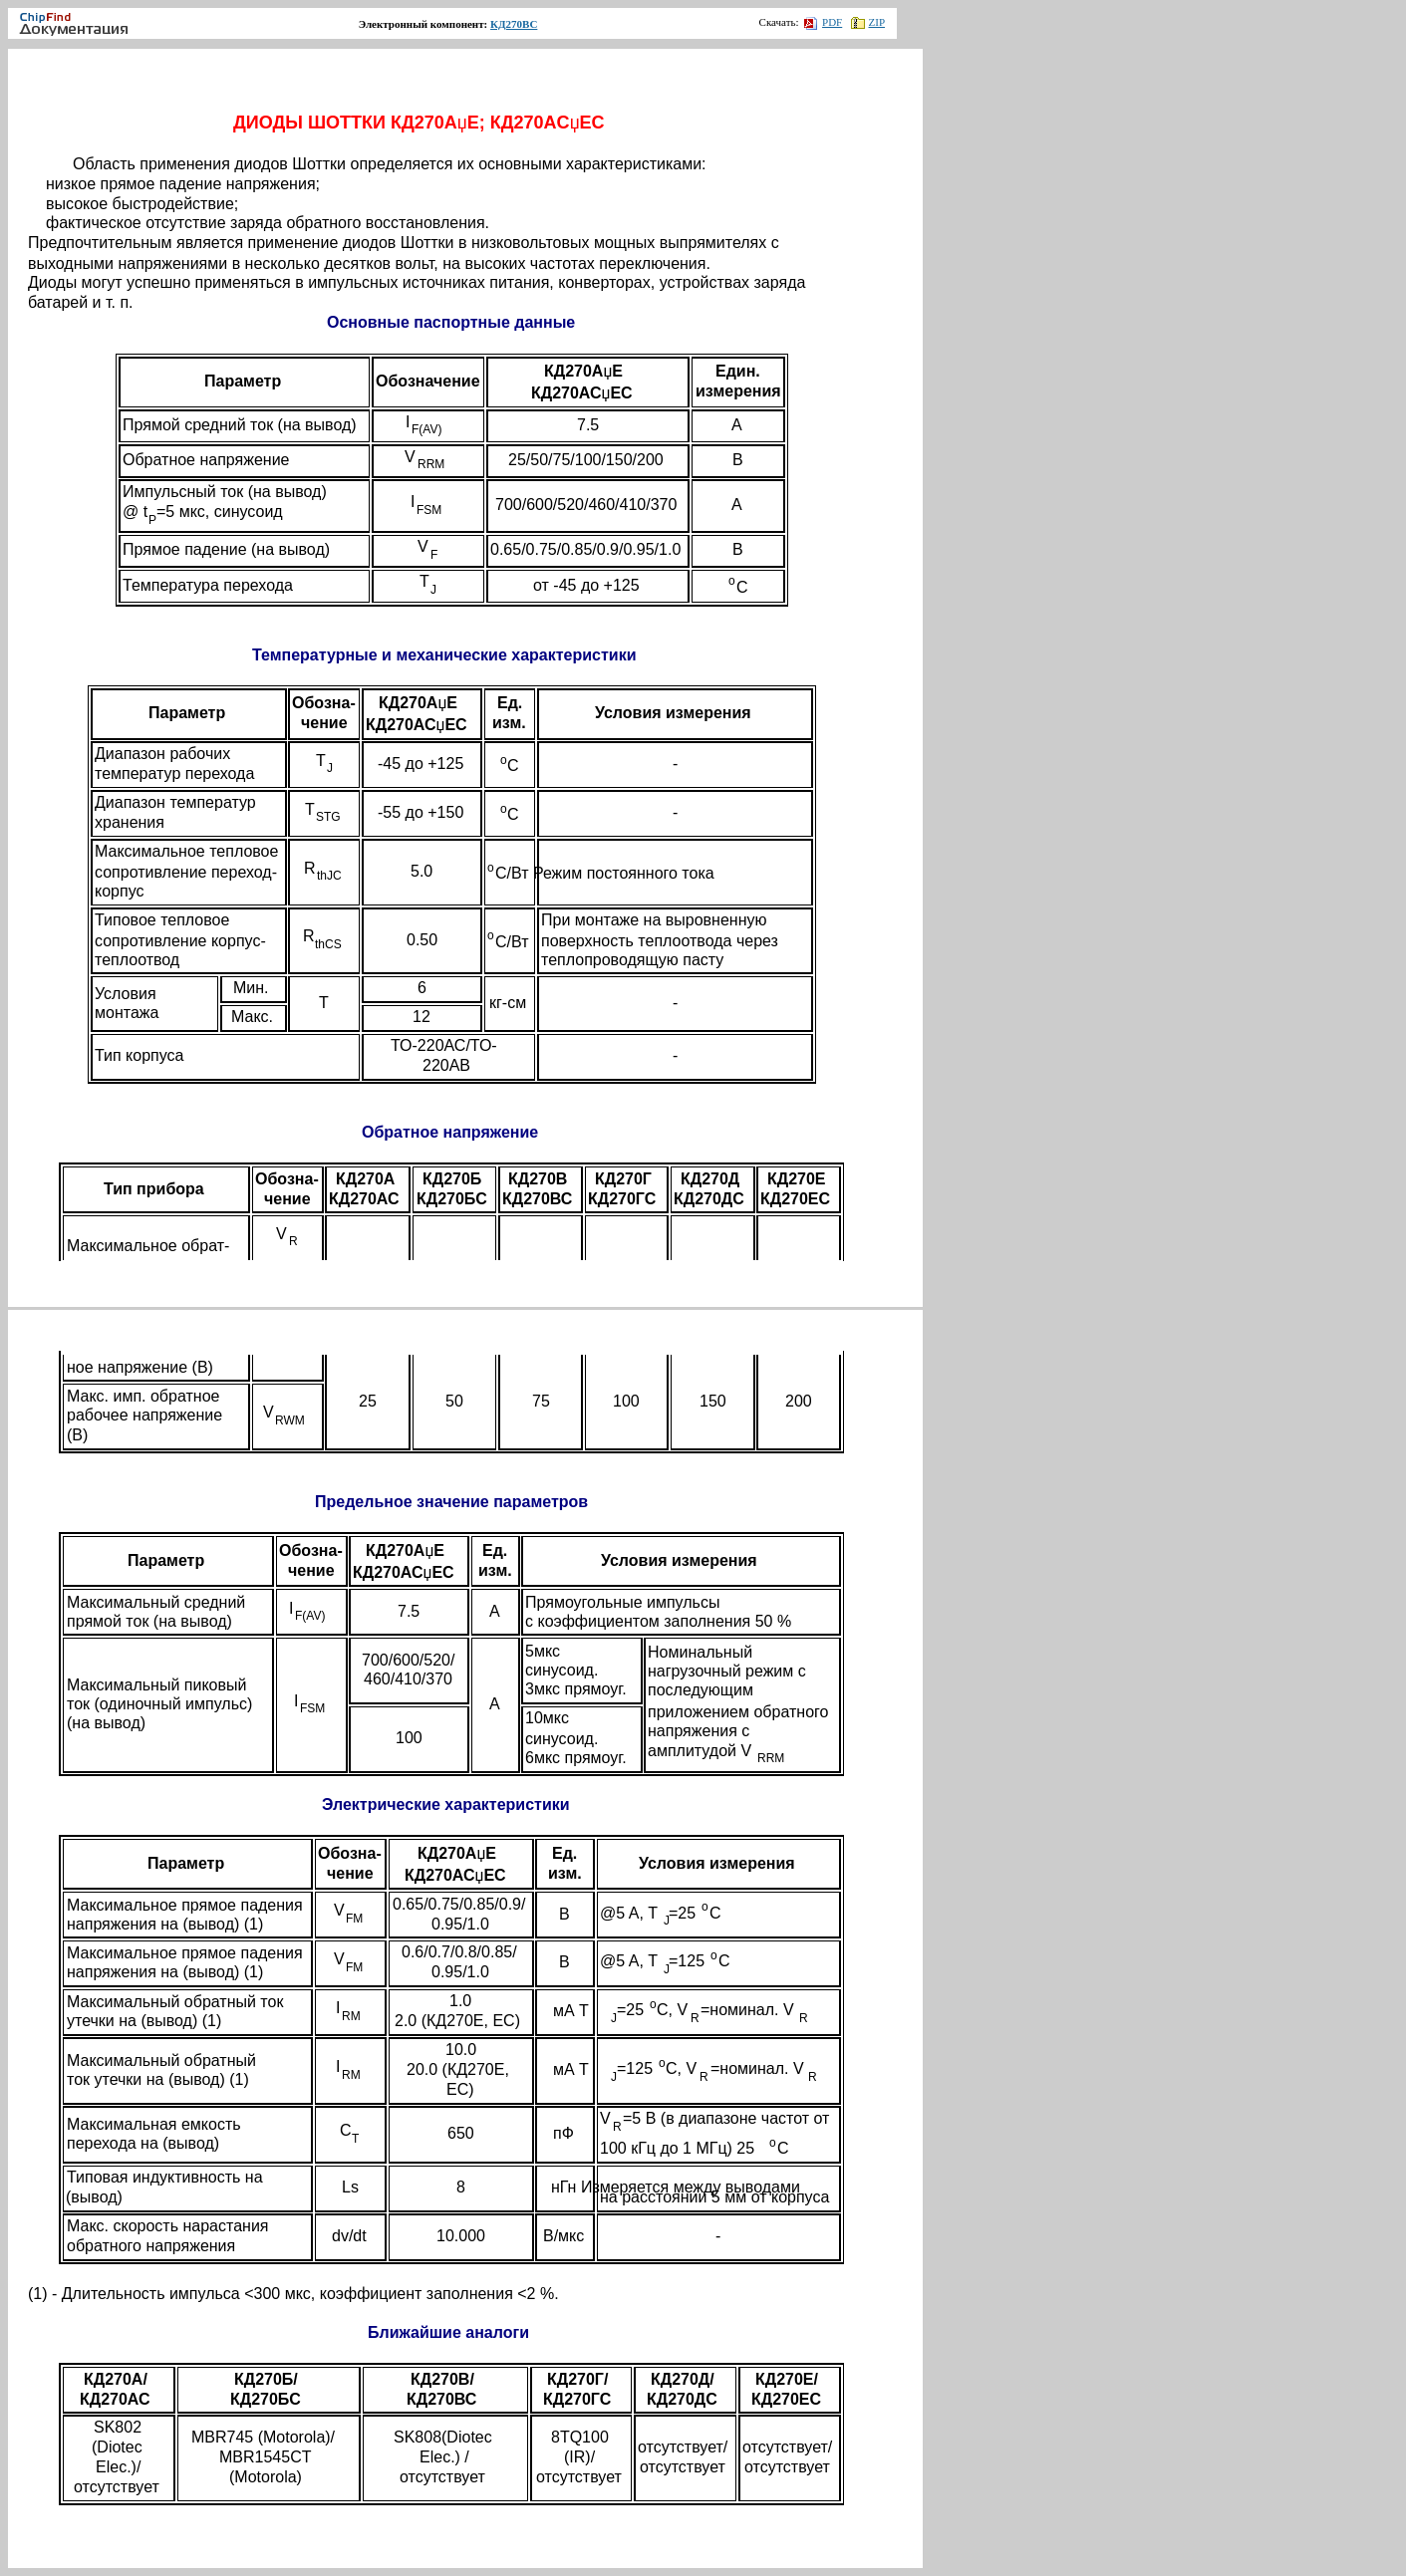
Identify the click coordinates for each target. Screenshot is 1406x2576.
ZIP (868, 22)
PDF (823, 22)
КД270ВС (513, 24)
